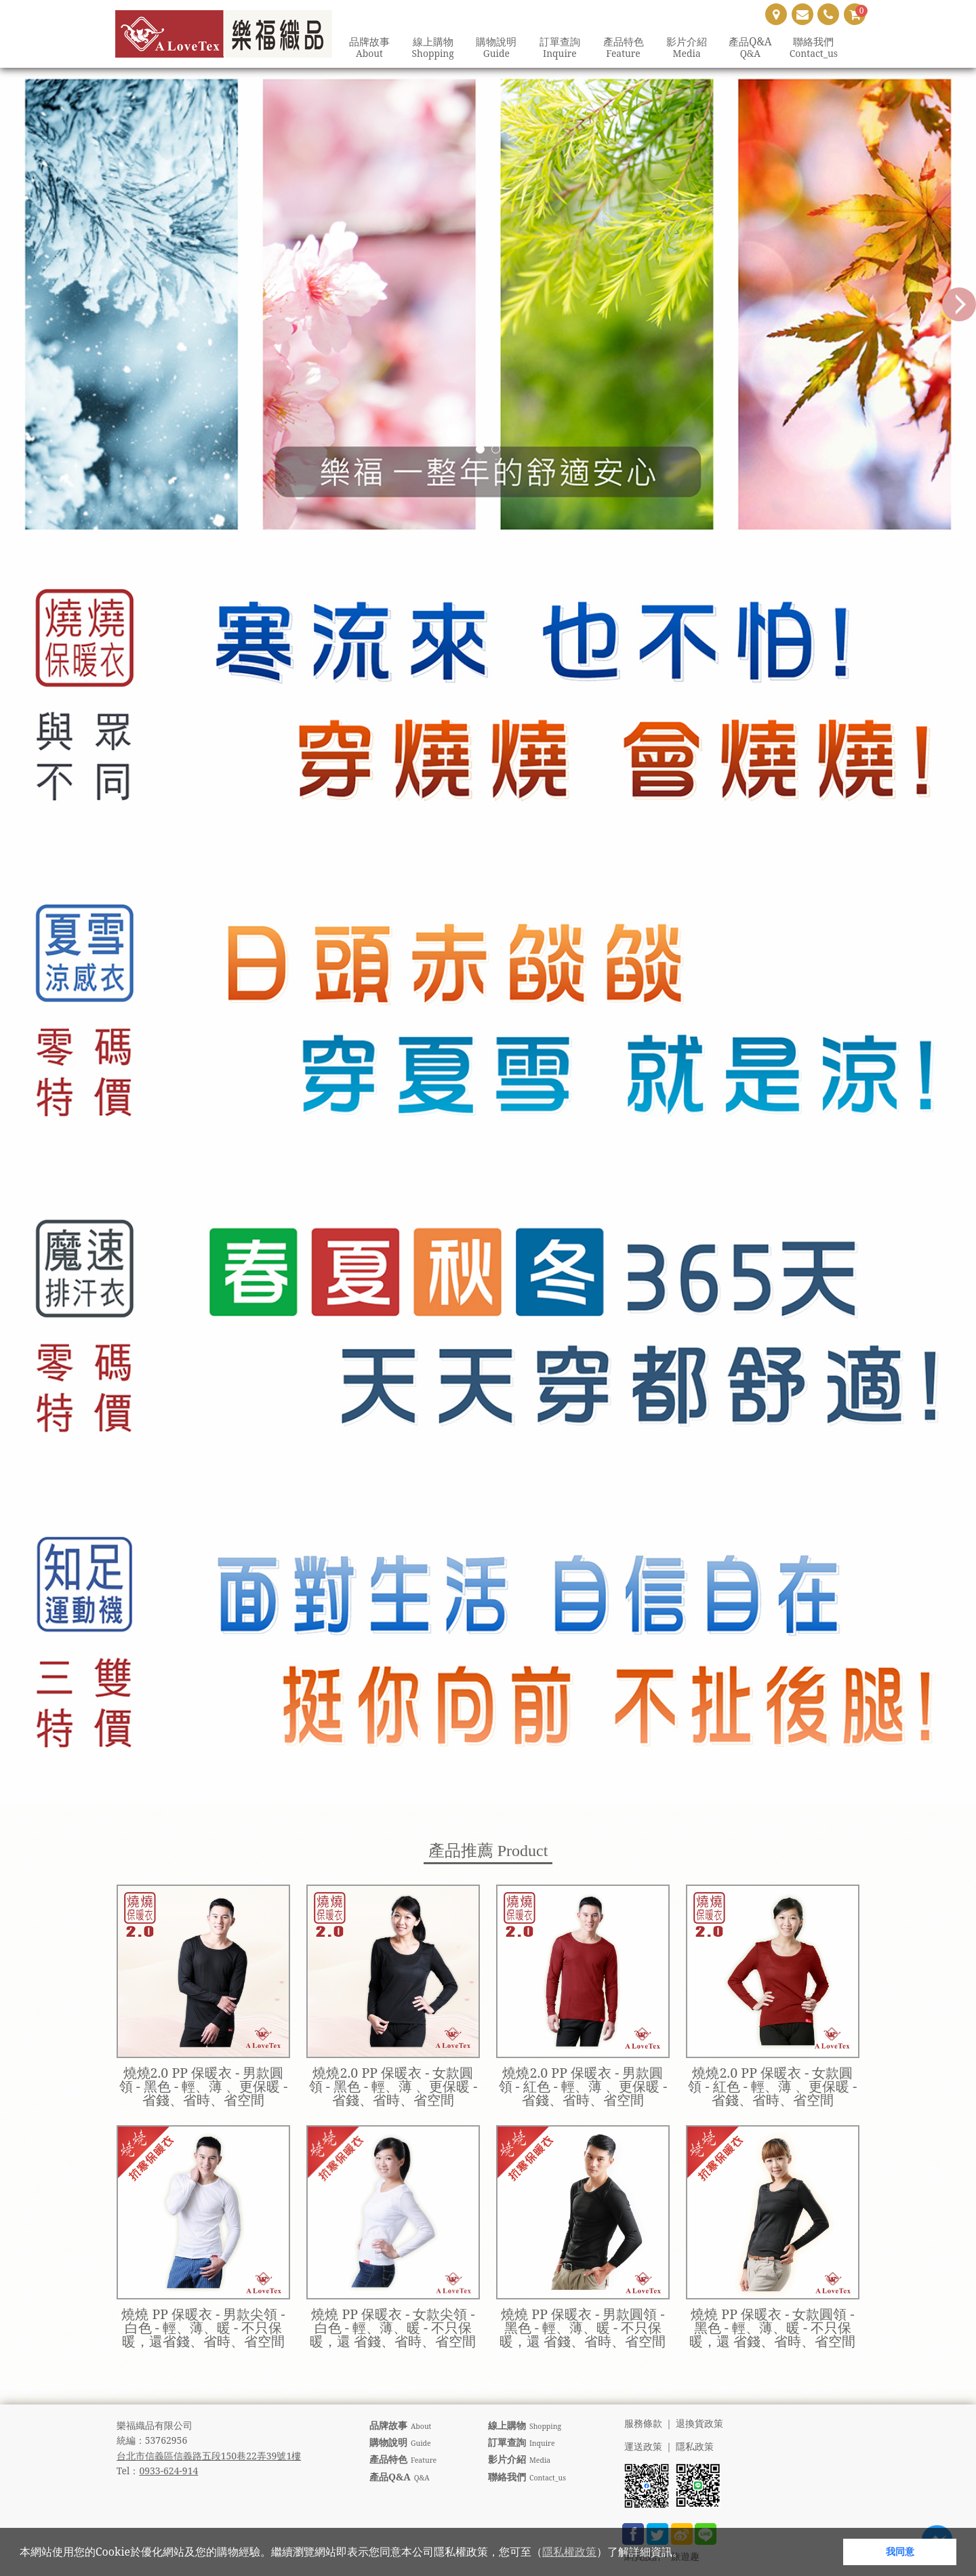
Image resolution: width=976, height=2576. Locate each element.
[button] (688, 2554)
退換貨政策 (699, 2424)
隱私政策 (695, 2447)
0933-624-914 (168, 2470)
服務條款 (643, 2424)
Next (959, 304)
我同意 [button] (900, 2551)
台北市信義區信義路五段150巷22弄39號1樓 (209, 2455)
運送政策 (643, 2447)
